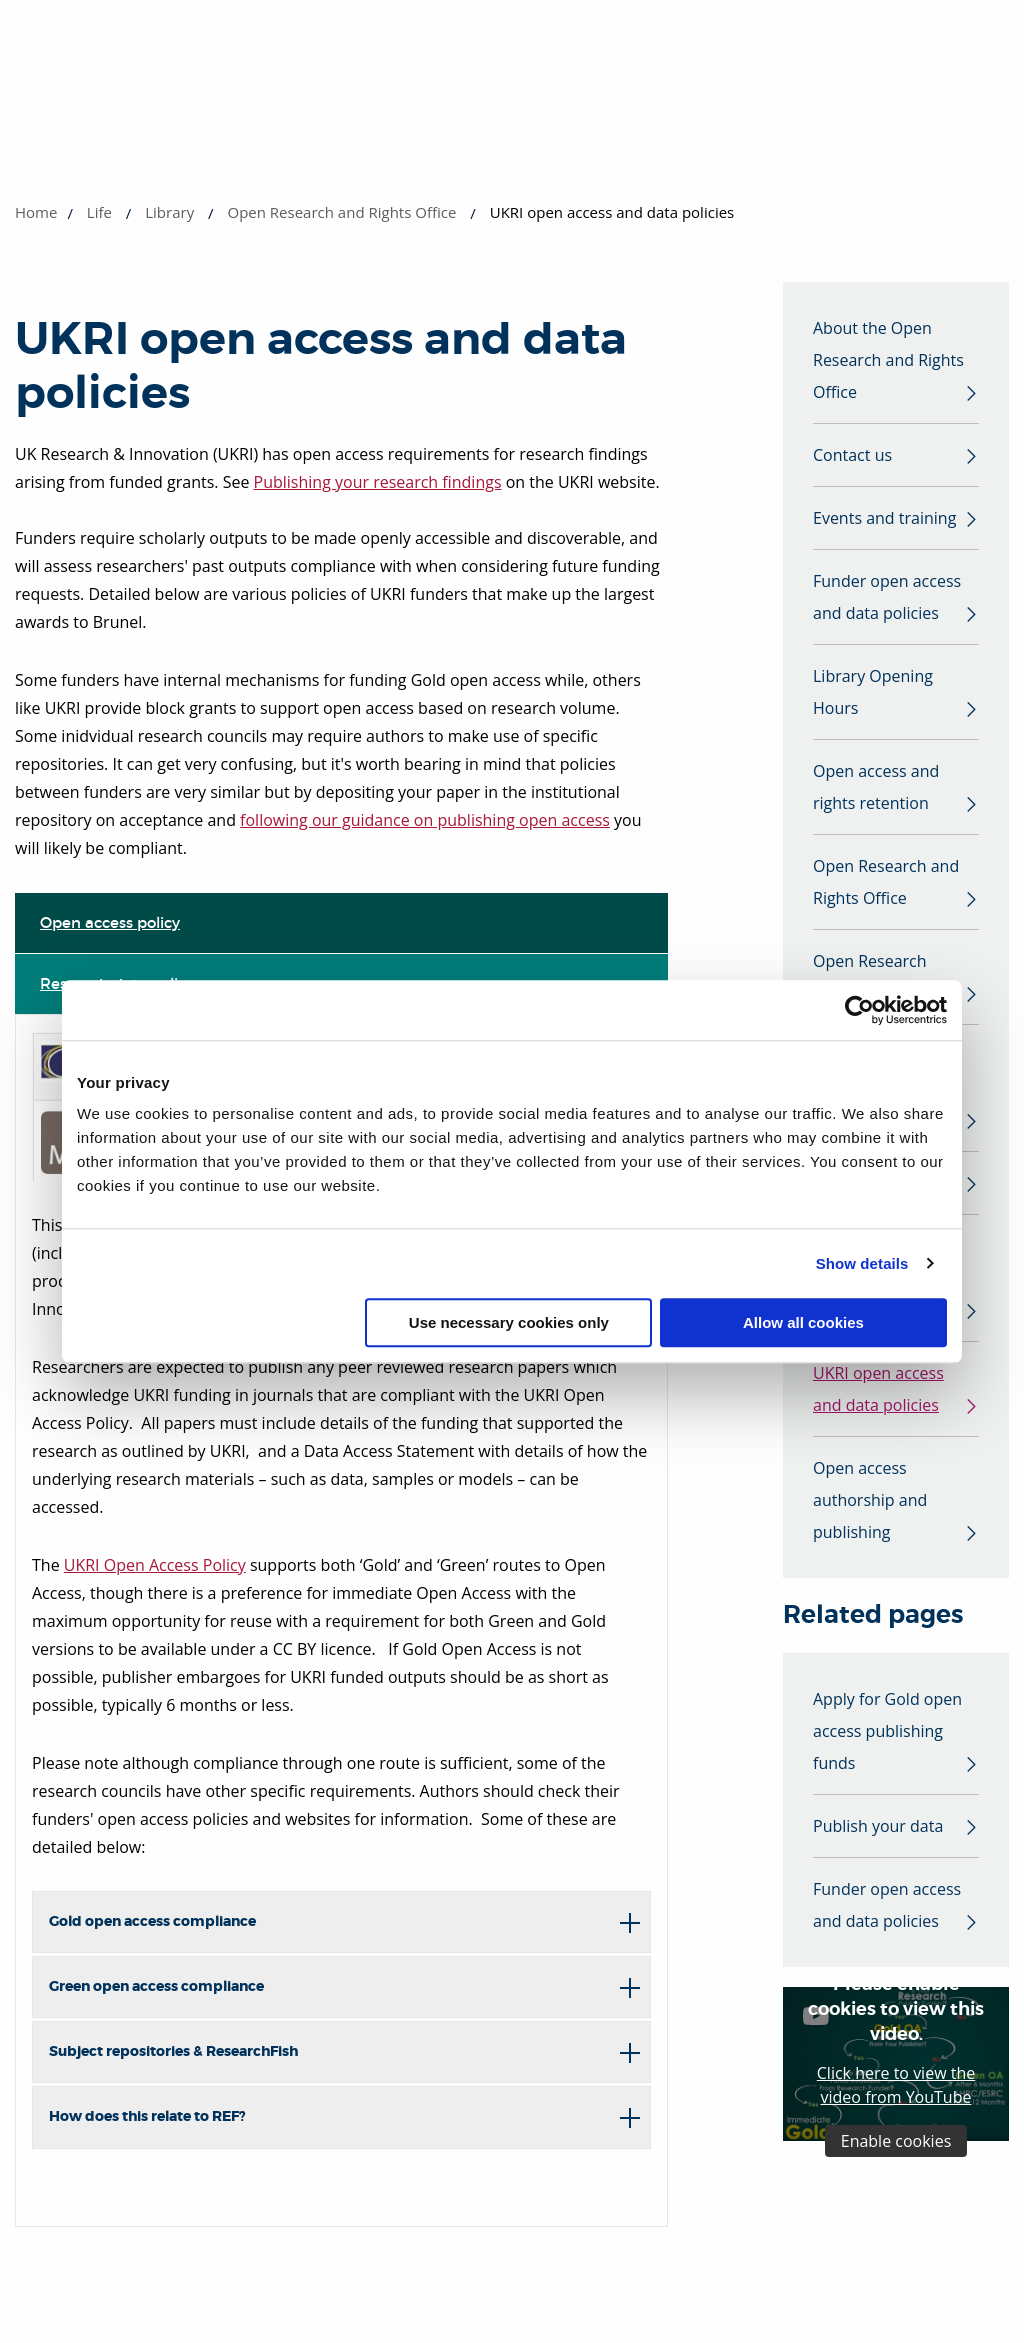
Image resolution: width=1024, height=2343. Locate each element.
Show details (862, 1263)
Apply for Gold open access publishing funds (887, 1731)
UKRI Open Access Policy (155, 1565)
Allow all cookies (803, 1322)
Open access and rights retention (876, 787)
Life (99, 212)
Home (36, 212)
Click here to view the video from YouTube (896, 2085)
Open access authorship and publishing (870, 1500)
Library (169, 212)
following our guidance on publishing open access (425, 820)
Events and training (884, 518)
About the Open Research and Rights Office (888, 360)
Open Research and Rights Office (341, 212)
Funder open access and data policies (887, 597)
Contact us (852, 455)
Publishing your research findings (378, 482)
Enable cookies (896, 2141)
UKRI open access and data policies (878, 1389)
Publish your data (878, 1826)
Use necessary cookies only (509, 1322)
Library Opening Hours (873, 692)
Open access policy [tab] (110, 922)
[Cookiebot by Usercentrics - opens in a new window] (859, 1010)
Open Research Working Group (870, 977)
